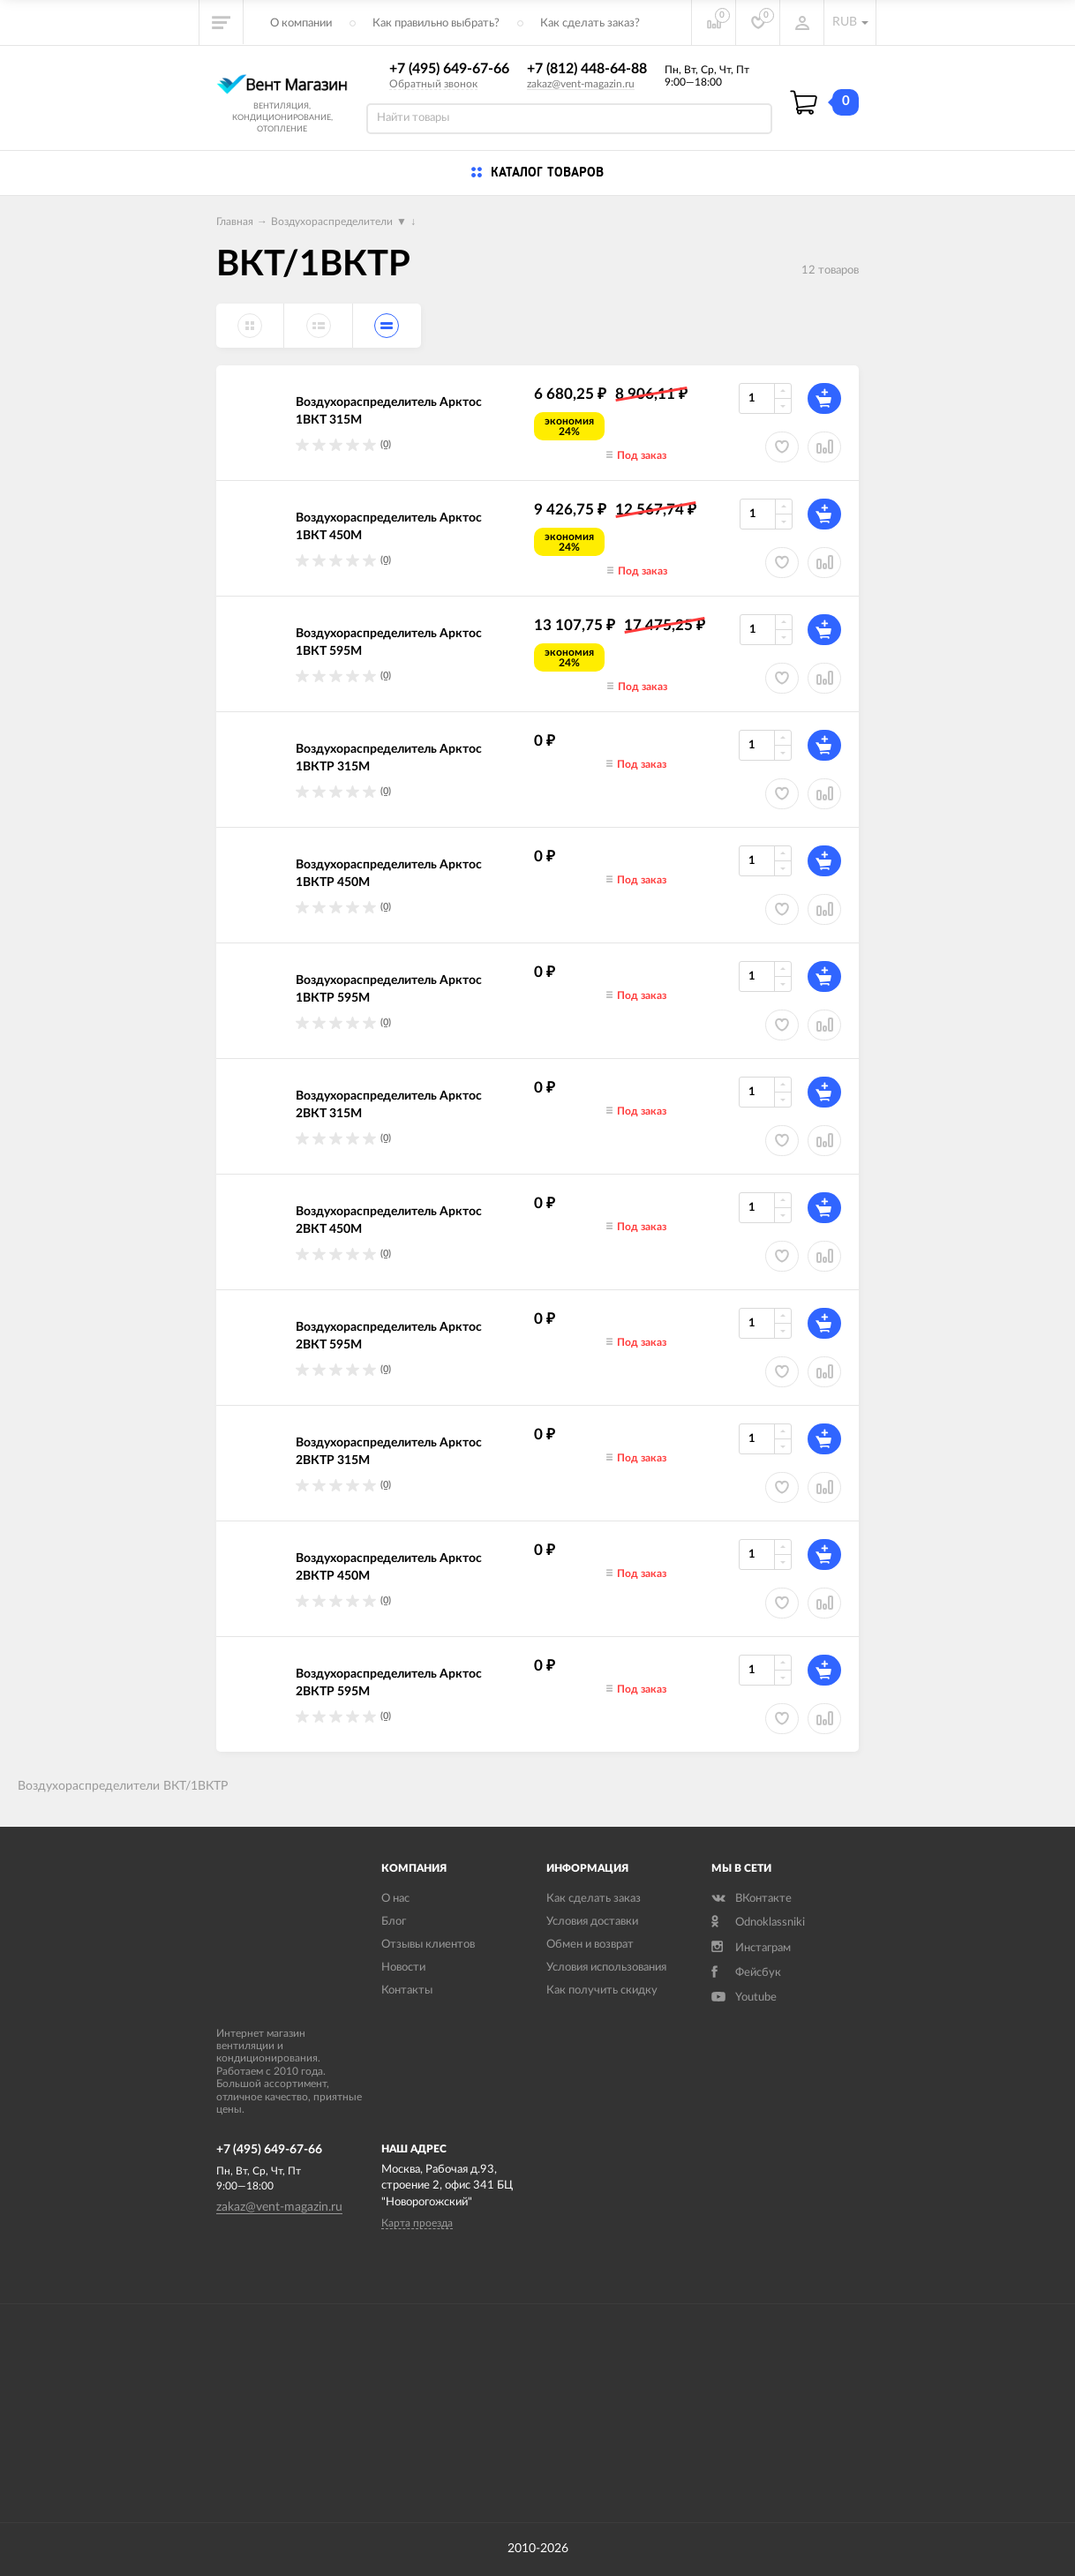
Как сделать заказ (593, 1898)
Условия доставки (592, 1921)
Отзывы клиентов (428, 1944)
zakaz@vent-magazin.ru (581, 84)
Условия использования (606, 1967)
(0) (385, 444)
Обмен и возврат (590, 1944)
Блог (393, 1921)
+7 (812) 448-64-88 (587, 69)
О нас (395, 1898)
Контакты (406, 1990)
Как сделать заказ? (590, 23)
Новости (403, 1967)
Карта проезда (417, 2223)
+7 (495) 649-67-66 (449, 69)
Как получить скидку (602, 1990)
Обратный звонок (433, 84)
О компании (301, 23)
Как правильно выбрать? (436, 23)
